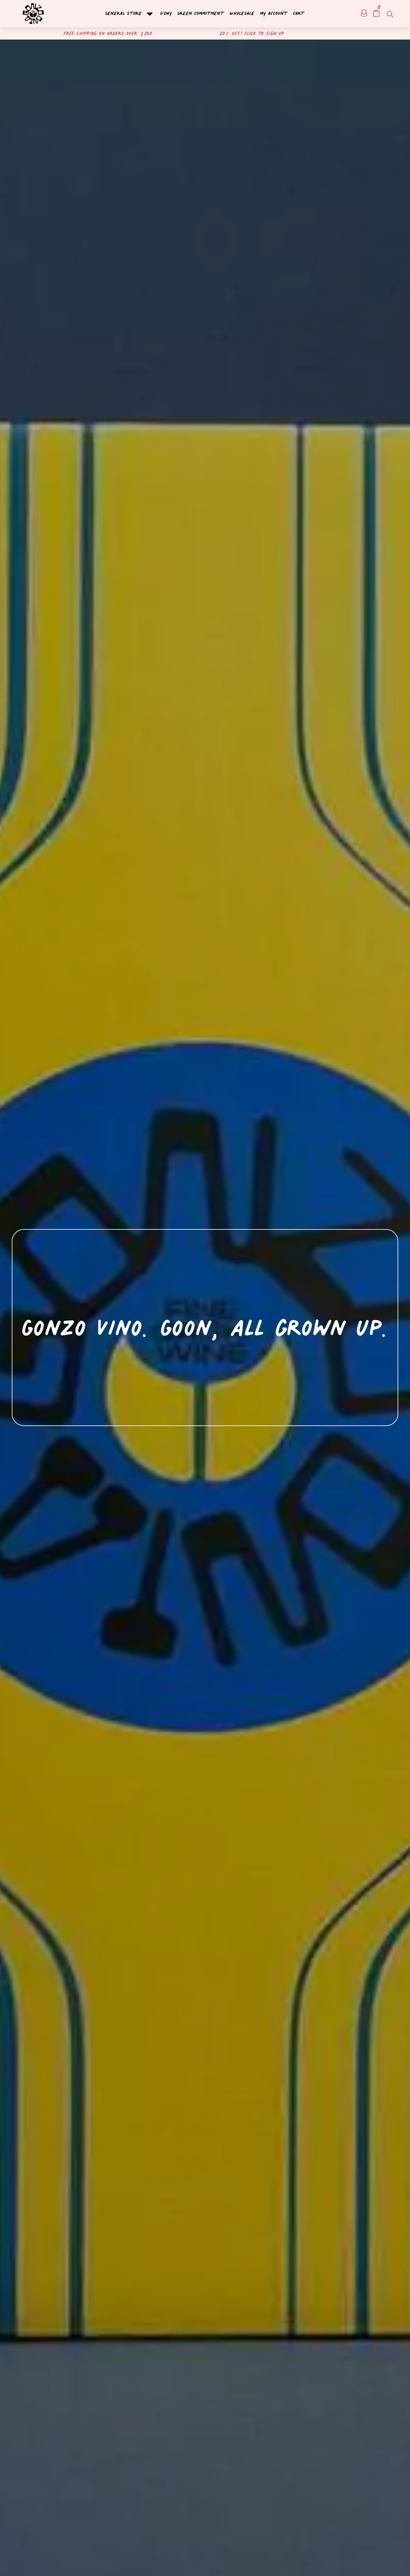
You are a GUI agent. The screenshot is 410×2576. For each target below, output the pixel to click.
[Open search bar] (389, 14)
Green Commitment (200, 14)
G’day (166, 14)
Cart (299, 14)
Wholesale (242, 14)
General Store (130, 14)
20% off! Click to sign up (251, 33)
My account (274, 14)
